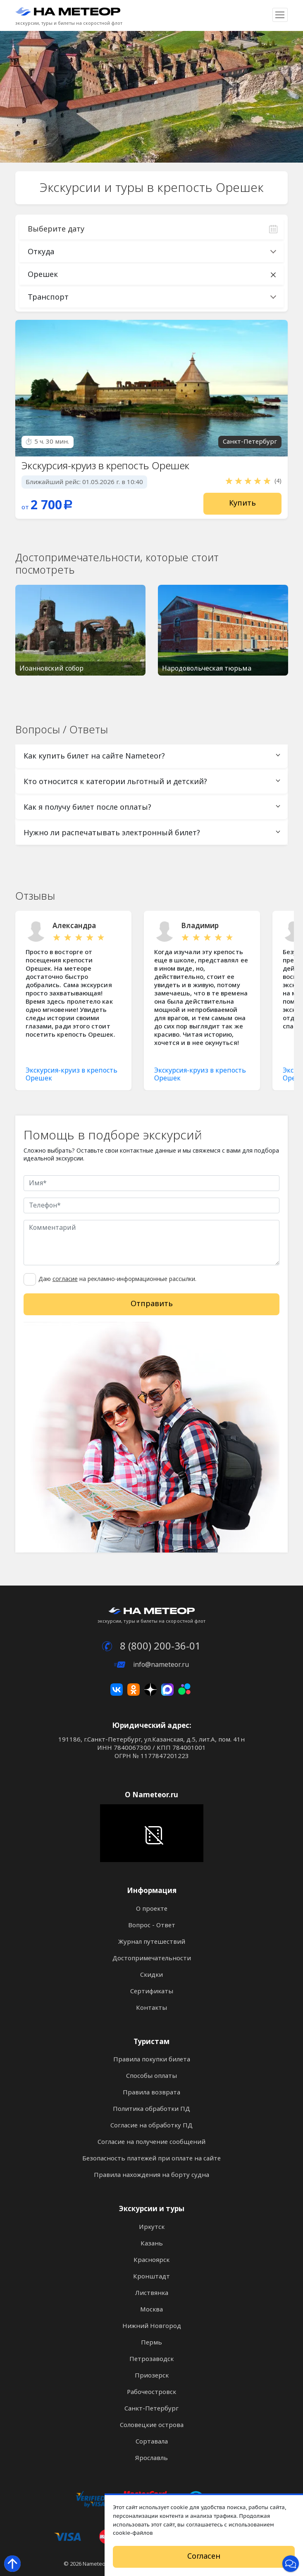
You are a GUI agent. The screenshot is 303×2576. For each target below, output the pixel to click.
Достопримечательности (151, 1958)
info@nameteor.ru (151, 1664)
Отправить (152, 1303)
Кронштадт (151, 2276)
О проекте (151, 1908)
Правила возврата (151, 2092)
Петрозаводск (151, 2358)
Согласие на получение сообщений (151, 2141)
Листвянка (151, 2292)
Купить (242, 503)
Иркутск (152, 2226)
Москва (151, 2309)
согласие (65, 1279)
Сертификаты (151, 1991)
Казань (152, 2243)
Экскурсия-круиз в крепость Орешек (105, 465)
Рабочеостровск (151, 2391)
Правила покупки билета (151, 2059)
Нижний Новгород (151, 2325)
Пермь (151, 2342)
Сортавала (152, 2441)
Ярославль (151, 2458)
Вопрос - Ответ (151, 1925)
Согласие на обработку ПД (151, 2125)
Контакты (151, 2007)
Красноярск (151, 2259)
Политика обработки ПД (151, 2108)
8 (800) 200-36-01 (151, 1646)
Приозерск (152, 2375)
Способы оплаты (151, 2075)
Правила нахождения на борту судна (151, 2174)
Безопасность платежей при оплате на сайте (151, 2158)
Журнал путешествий (151, 1941)
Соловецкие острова (152, 2424)
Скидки (151, 1974)
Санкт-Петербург (151, 2408)
